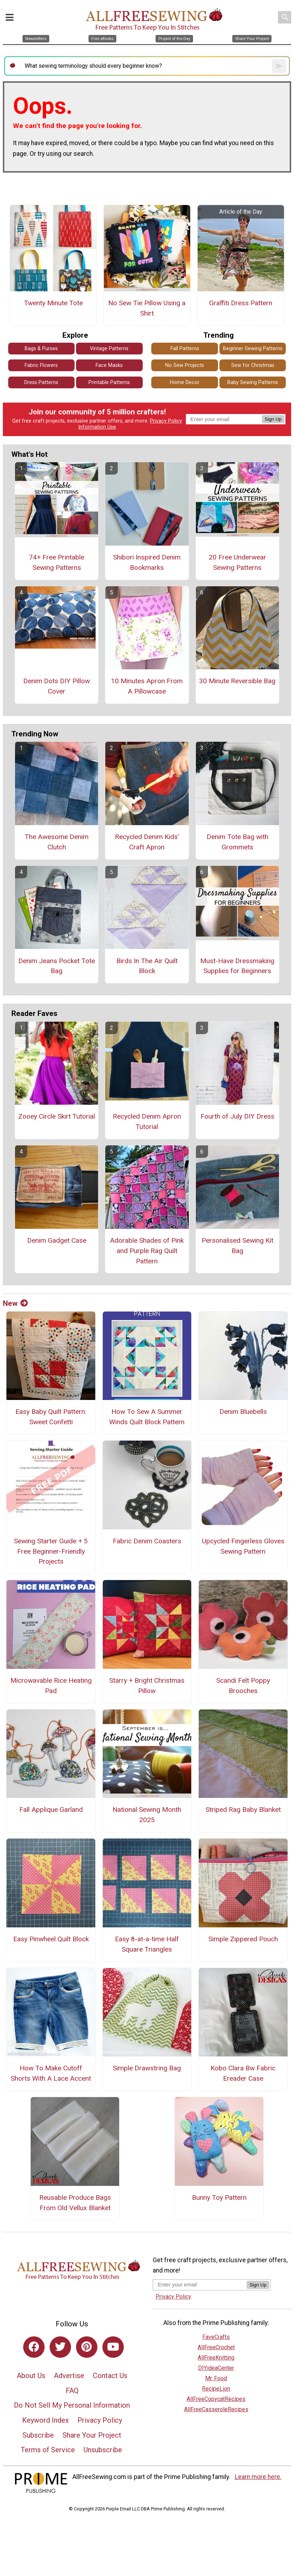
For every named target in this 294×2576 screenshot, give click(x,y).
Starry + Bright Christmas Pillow (146, 1685)
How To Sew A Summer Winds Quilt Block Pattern (146, 1416)
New (15, 1303)
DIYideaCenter (216, 2368)
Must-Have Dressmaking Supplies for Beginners (237, 966)
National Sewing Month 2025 (146, 1814)
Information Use (97, 427)
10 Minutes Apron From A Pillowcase (147, 686)
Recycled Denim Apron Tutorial (147, 1121)
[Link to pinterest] (86, 2347)
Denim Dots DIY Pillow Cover (56, 686)
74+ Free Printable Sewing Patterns (56, 562)
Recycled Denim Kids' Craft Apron (147, 842)
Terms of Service (48, 2449)
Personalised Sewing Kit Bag (237, 1245)
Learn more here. (258, 2476)
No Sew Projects (184, 365)
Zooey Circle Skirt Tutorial (56, 1116)
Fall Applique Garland (51, 1809)
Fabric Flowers (41, 365)
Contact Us (110, 2375)
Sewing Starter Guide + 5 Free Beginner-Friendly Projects (51, 1551)
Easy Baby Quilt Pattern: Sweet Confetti (50, 1416)
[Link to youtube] (113, 2347)
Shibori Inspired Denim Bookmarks (147, 562)
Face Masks (109, 365)
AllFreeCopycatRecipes (216, 2399)
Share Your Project (91, 2435)
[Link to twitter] (60, 2347)
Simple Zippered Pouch (243, 1939)
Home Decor (184, 382)
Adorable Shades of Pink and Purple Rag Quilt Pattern (147, 1250)
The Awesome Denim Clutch (56, 842)
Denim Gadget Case (56, 1240)
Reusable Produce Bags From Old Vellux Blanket (75, 2202)
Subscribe (38, 2435)
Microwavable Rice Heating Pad (51, 1685)
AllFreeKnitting (216, 2357)
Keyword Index (45, 2420)
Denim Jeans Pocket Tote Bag (56, 966)
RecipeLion (216, 2388)
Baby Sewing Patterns (252, 382)
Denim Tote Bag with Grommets (237, 842)
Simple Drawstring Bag (147, 2068)
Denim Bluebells (243, 1411)
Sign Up (273, 419)
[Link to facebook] (34, 2347)
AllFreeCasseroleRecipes (216, 2409)
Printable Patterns (109, 382)
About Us (31, 2375)
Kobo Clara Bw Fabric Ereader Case (243, 2073)
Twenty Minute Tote (53, 303)
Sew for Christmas (252, 365)
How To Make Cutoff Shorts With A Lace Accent (51, 2073)
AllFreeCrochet (216, 2347)
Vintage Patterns (109, 349)
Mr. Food (216, 2378)
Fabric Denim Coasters (147, 1541)
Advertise (69, 2375)
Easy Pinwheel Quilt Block (51, 1939)
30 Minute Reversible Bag (237, 681)
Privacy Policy (166, 421)
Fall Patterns (185, 349)
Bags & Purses (41, 349)
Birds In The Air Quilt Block (147, 966)
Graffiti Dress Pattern (240, 303)
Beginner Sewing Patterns (253, 349)
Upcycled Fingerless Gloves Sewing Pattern (243, 1546)
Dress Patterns (41, 382)
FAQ (72, 2390)
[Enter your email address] (199, 2284)
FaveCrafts (216, 2337)
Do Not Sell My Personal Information (72, 2405)
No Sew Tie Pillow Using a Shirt (147, 308)
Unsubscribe (102, 2449)
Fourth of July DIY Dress (237, 1116)
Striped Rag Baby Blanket (243, 1809)
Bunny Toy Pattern (219, 2197)
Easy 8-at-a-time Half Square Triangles (147, 1944)
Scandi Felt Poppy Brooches (243, 1685)
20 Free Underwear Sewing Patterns (237, 562)
